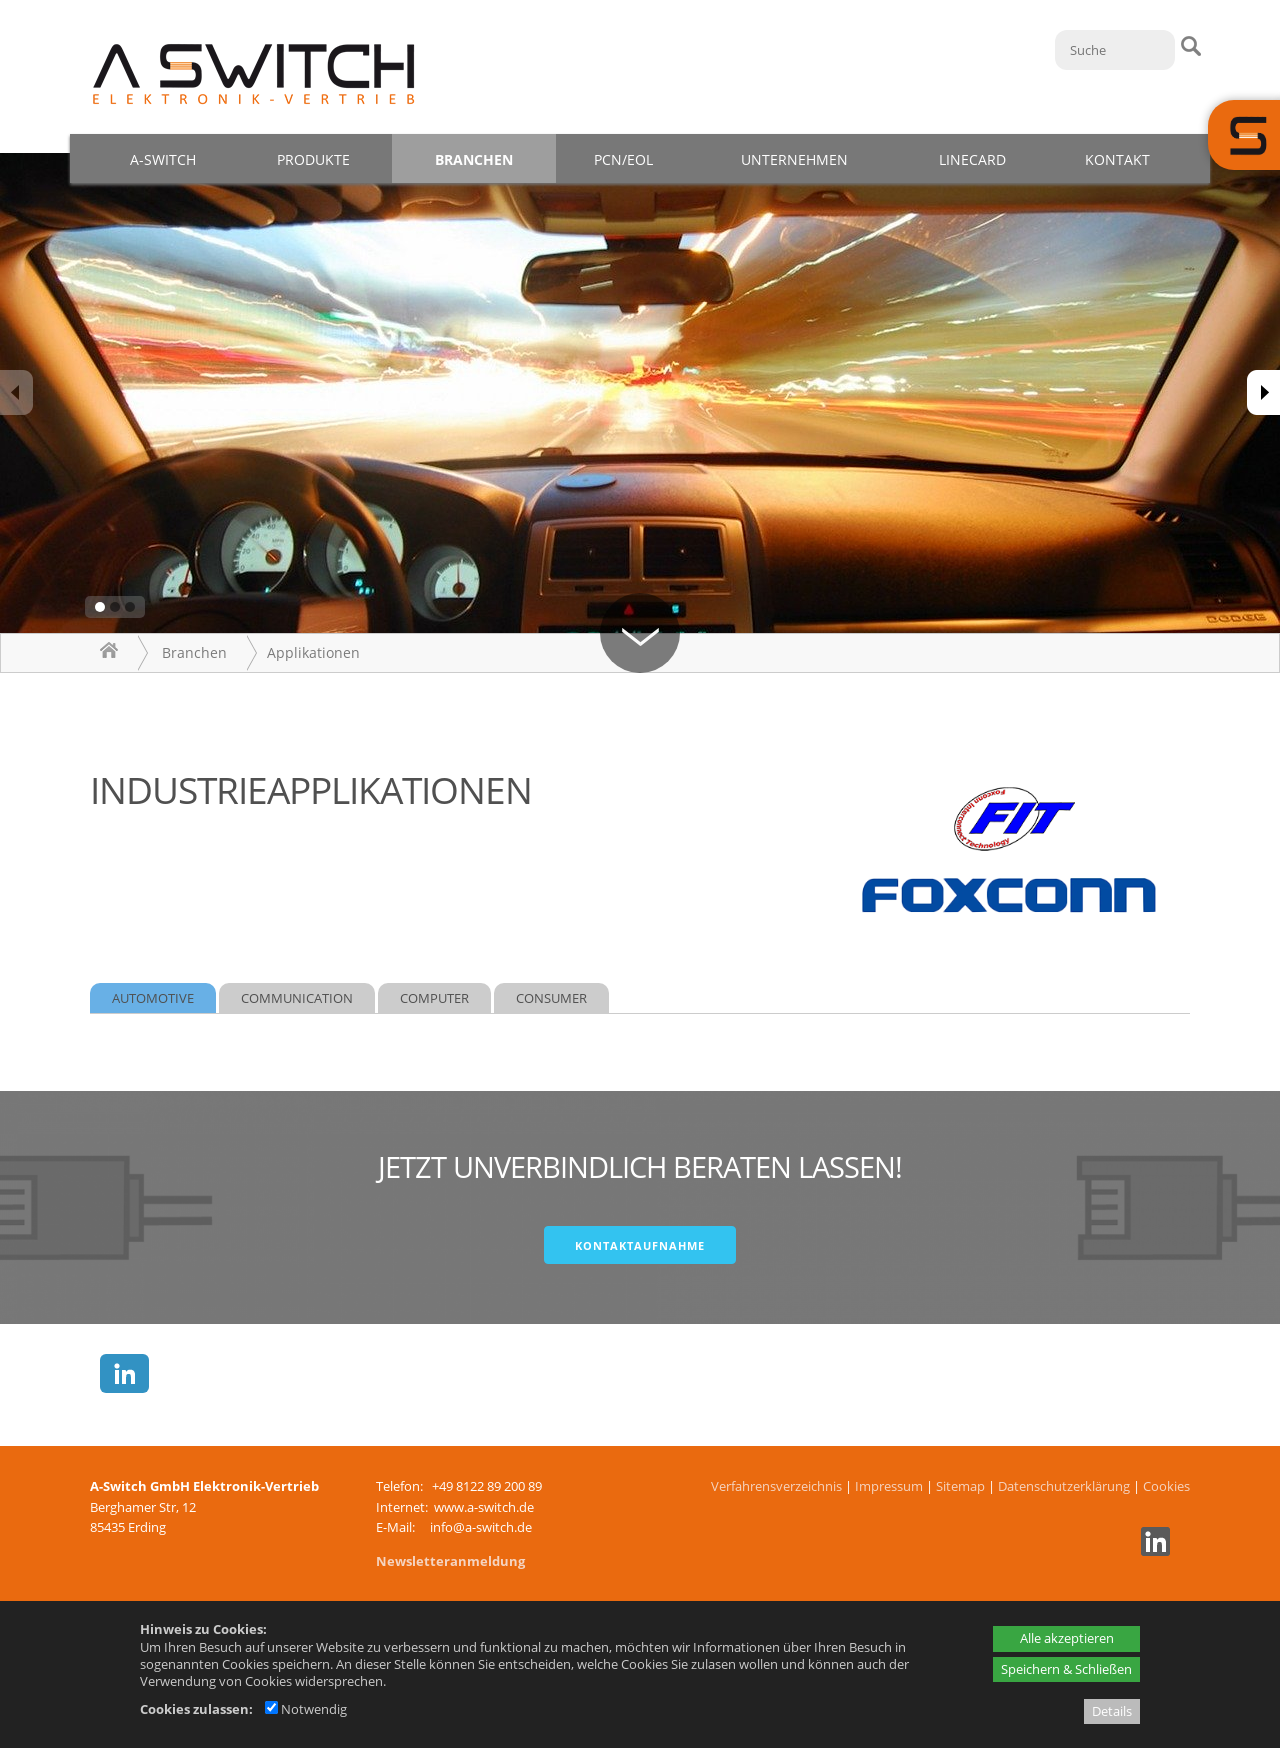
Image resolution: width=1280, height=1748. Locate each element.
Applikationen (313, 652)
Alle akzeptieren (1067, 1638)
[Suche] (1115, 50)
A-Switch (163, 159)
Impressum (889, 1486)
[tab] (153, 998)
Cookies (1166, 1486)
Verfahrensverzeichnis (776, 1486)
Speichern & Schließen (1066, 1669)
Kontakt (1117, 159)
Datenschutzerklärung (1064, 1486)
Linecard (972, 159)
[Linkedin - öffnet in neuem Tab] (1153, 1551)
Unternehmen (794, 159)
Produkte (313, 159)
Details (1112, 1711)
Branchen (474, 159)
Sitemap (960, 1486)
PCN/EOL (623, 159)
